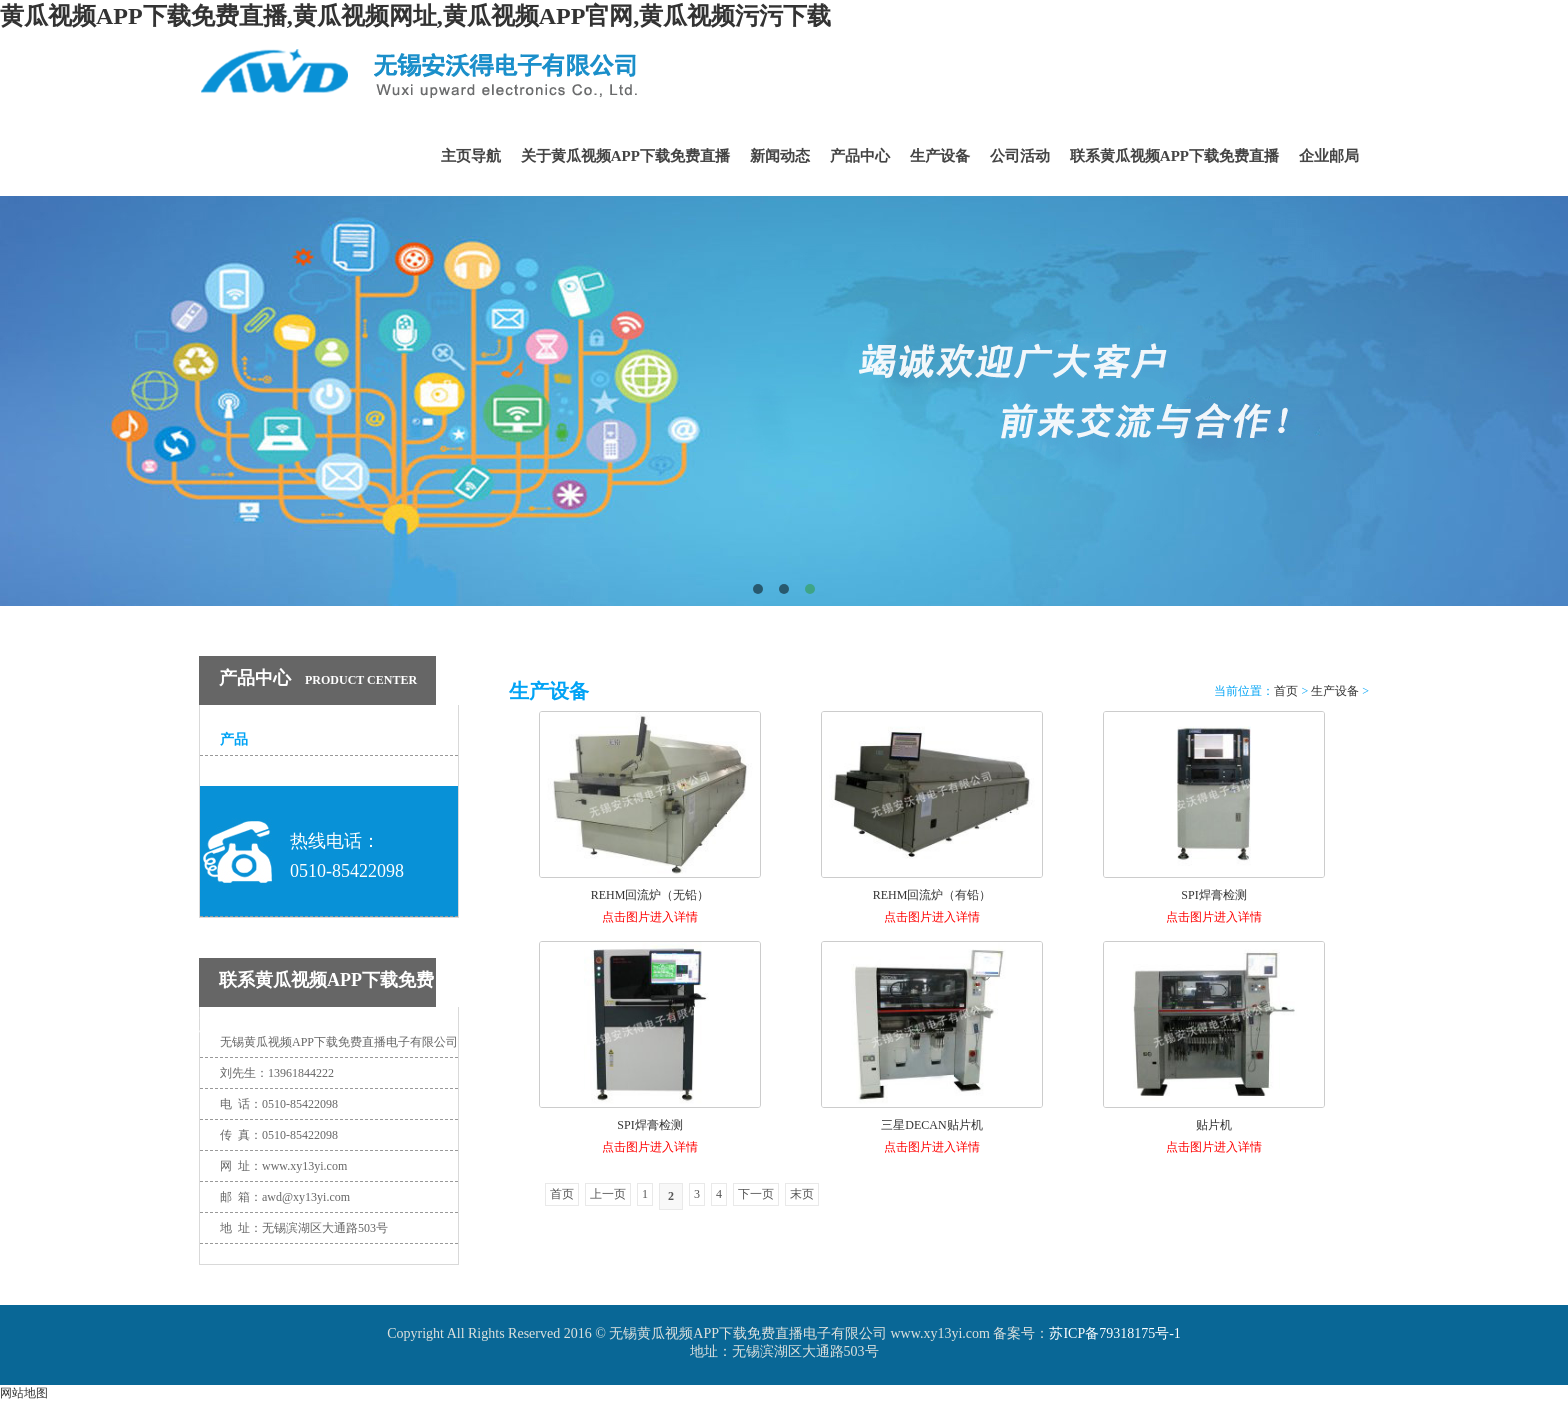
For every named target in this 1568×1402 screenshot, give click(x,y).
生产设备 (940, 156)
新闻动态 (780, 156)
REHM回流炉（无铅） (650, 895)
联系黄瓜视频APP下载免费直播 (1174, 156)
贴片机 (1214, 1125)
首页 (1286, 691)
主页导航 (471, 156)
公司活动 (1020, 156)
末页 (802, 1194)
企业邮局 (1329, 156)
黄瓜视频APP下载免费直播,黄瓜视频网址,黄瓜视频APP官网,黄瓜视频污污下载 (415, 16)
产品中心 (860, 156)
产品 (234, 739)
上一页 (608, 1194)
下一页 (756, 1194)
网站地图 (24, 1393)
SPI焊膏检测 (1213, 895)
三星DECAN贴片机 (931, 1125)
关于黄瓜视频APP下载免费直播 (625, 156)
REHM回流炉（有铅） (932, 895)
